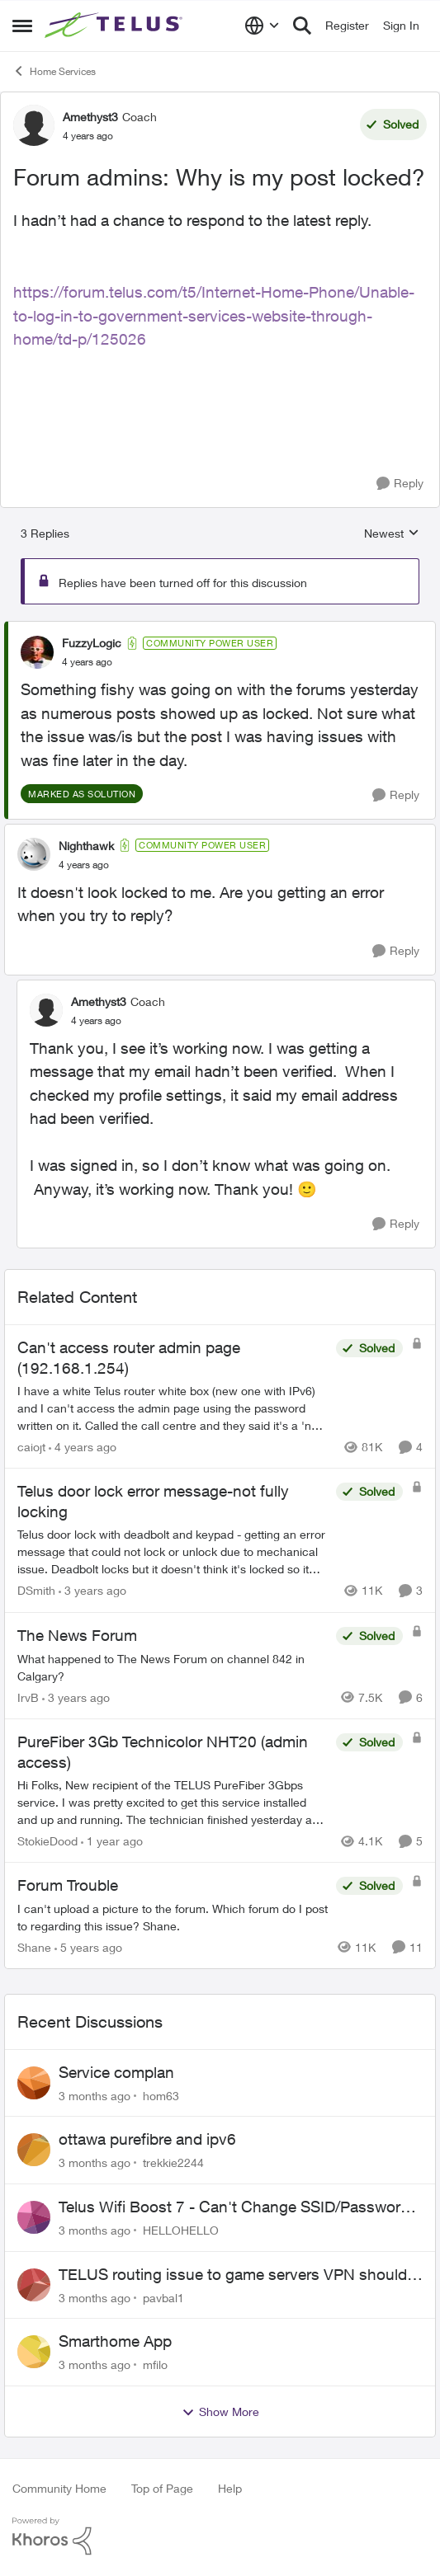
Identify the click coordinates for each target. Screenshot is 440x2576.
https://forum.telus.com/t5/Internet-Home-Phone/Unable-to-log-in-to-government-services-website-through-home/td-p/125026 (213, 315)
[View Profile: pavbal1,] (33, 2284)
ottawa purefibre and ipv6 (147, 2139)
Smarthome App (115, 2341)
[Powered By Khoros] (220, 2536)
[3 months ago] (94, 2095)
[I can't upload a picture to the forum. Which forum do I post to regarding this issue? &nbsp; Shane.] (172, 1917)
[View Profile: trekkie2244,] (33, 2149)
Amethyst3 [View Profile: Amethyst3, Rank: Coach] (90, 117)
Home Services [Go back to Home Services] (54, 71)
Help (230, 2488)
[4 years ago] (82, 1446)
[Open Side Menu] (22, 25)
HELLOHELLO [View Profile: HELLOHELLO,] (181, 2230)
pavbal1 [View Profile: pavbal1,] (163, 2297)
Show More (220, 2411)
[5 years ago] (88, 1947)
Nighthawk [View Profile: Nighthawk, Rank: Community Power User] (86, 846)
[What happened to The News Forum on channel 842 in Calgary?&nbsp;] (172, 1667)
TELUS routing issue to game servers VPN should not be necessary (233, 2275)
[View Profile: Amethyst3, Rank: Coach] (33, 125)
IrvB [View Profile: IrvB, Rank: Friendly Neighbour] (28, 1697)
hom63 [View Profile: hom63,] (161, 2095)
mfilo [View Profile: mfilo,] (155, 2364)
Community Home (59, 2488)
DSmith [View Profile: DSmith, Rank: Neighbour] (36, 1591)
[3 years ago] (92, 1591)
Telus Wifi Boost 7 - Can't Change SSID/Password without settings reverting (234, 2207)
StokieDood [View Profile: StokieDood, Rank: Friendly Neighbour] (47, 1841)
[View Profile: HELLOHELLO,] (33, 2217)
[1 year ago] (112, 1841)
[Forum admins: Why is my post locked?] (87, 662)
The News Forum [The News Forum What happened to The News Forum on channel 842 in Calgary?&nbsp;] (77, 1635)
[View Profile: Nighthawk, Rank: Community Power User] (33, 854)
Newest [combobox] (391, 534)
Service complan (116, 2072)
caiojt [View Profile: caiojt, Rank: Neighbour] (31, 1447)
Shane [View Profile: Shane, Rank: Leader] (34, 1947)
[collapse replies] (220, 629)
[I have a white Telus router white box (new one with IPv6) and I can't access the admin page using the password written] (172, 1408)
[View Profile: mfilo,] (33, 2351)
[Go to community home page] (116, 25)
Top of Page (162, 2488)
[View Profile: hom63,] (33, 2082)
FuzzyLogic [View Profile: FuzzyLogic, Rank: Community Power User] (91, 643)
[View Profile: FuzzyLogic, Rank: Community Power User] (37, 652)
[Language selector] (262, 25)
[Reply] (400, 483)
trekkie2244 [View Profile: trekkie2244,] (173, 2162)
